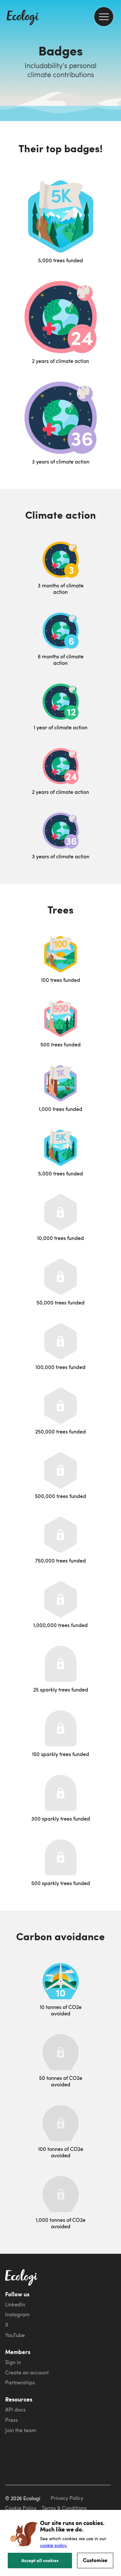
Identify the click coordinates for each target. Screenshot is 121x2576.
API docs (15, 2409)
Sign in (13, 2362)
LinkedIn (15, 2304)
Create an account (27, 2372)
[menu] (103, 16)
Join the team (20, 2430)
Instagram (17, 2314)
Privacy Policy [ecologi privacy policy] (67, 2498)
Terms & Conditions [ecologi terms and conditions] (64, 2508)
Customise (95, 2560)
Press (11, 2420)
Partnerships (20, 2382)
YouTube (15, 2335)
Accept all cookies (40, 2560)
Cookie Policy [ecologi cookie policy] (20, 2508)
